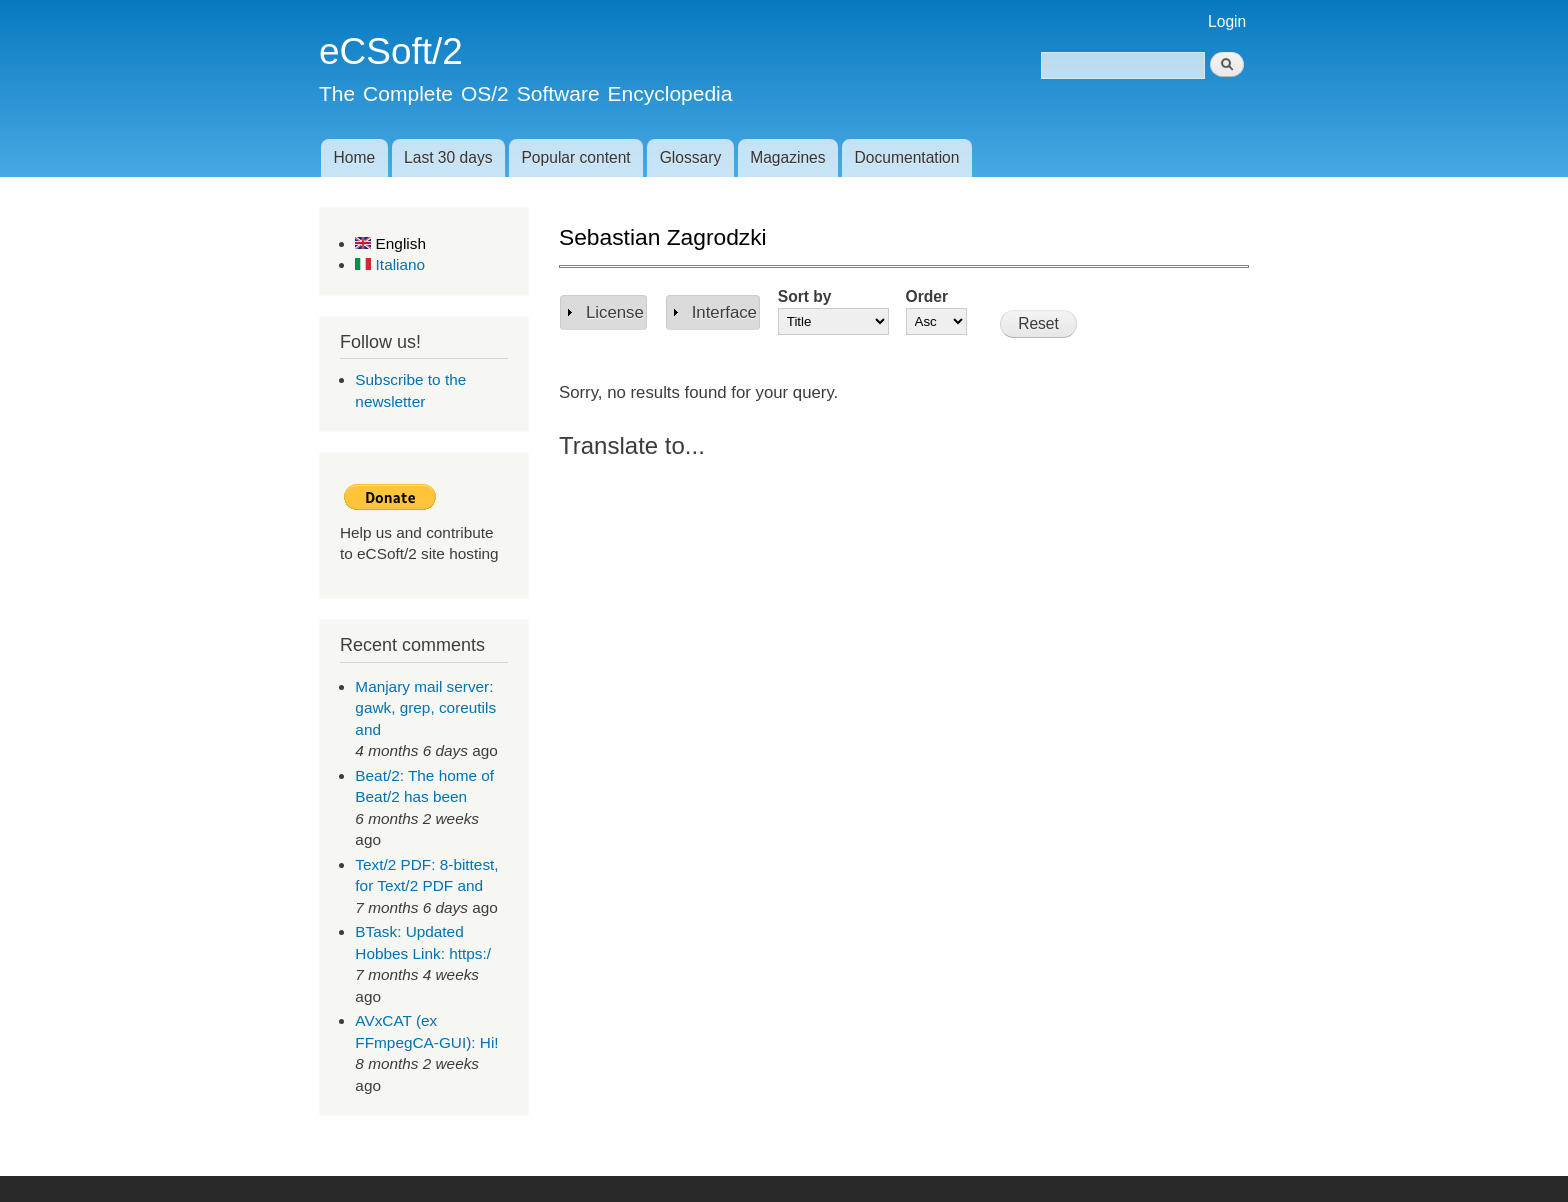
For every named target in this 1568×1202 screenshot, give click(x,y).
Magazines (787, 157)
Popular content (575, 157)
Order (927, 296)
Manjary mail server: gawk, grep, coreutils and (425, 708)
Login (1227, 21)
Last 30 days (448, 157)
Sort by (805, 296)
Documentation (907, 157)
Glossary (691, 157)
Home (354, 157)
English (390, 243)
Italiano (390, 264)
